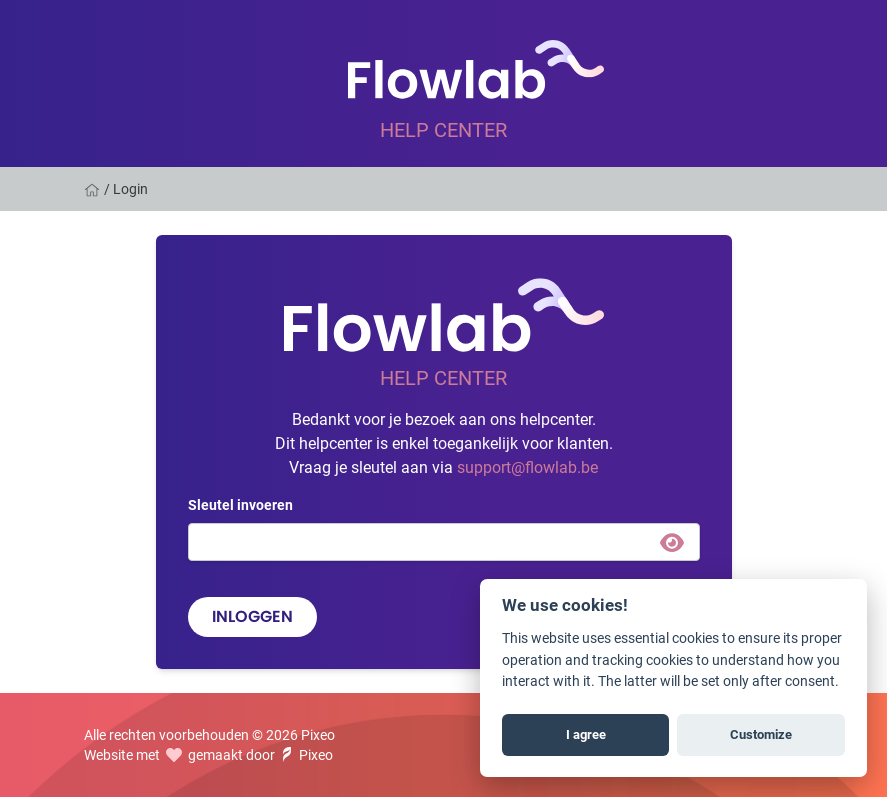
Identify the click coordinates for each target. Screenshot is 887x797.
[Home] (94, 189)
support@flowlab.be (527, 466)
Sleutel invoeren (240, 504)
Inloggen (252, 616)
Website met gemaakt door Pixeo (208, 754)
